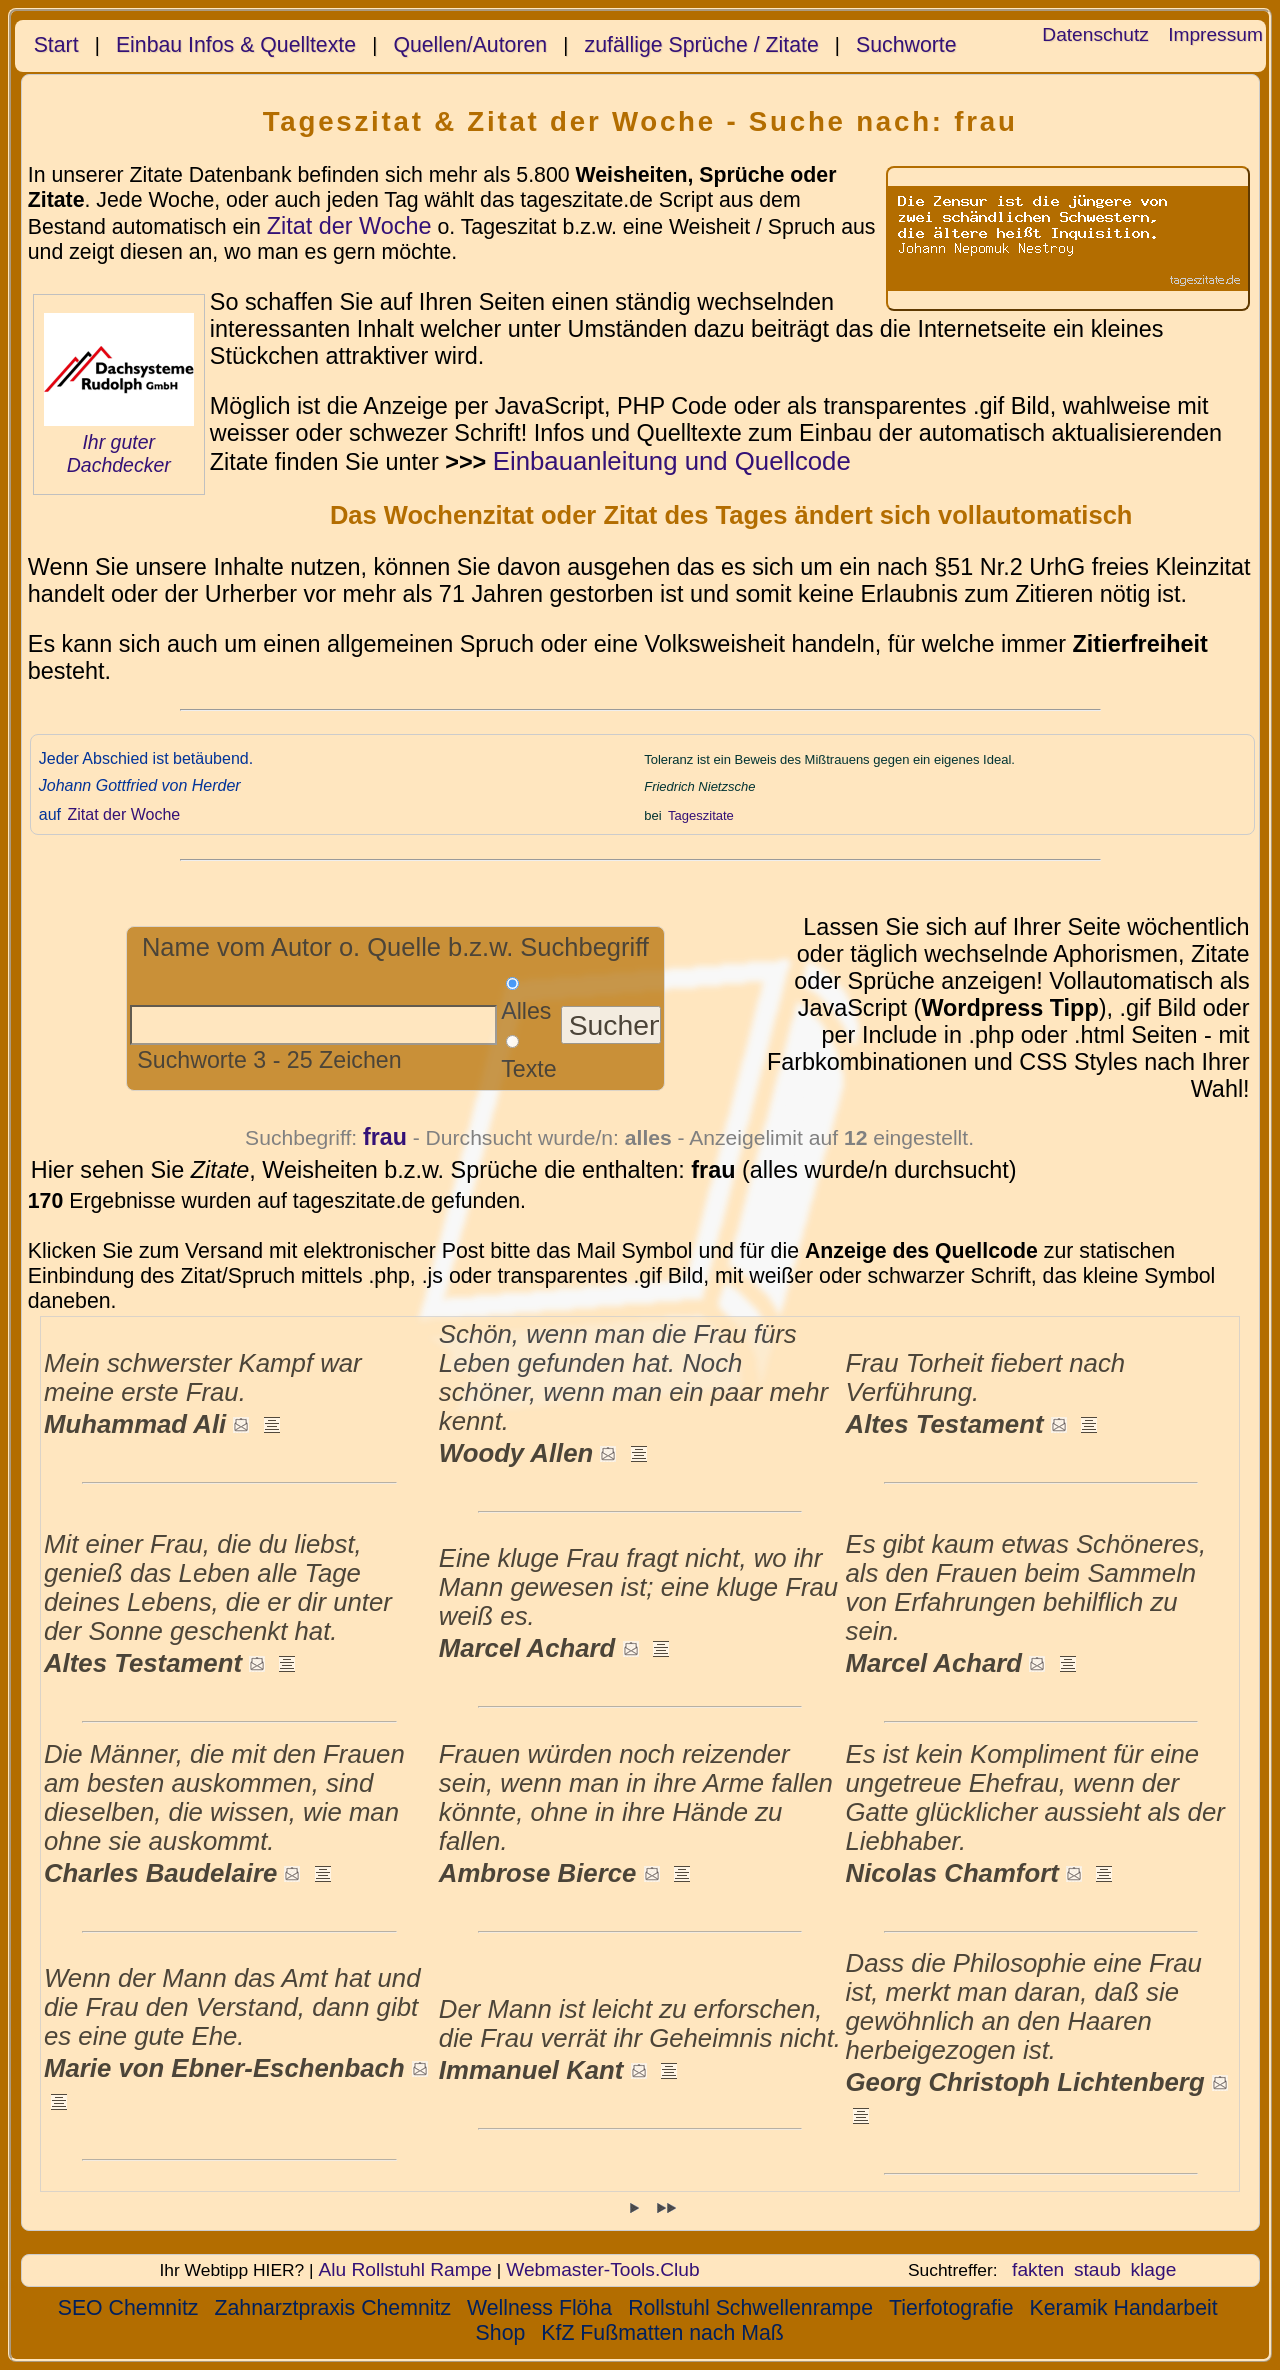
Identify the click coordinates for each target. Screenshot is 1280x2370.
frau (385, 1137)
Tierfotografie (951, 2308)
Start (56, 45)
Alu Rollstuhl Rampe (405, 2269)
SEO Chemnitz (128, 2308)
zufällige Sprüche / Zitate (702, 45)
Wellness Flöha (539, 2308)
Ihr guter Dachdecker (119, 453)
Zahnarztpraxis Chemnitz (332, 2308)
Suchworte (906, 45)
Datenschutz (1095, 34)
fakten (1038, 2269)
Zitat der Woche (349, 226)
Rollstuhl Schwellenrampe (750, 2308)
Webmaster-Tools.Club (602, 2269)
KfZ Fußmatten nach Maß (662, 2333)
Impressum (1215, 34)
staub (1097, 2269)
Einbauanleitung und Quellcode (672, 461)
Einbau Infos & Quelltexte (236, 45)
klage (1154, 2269)
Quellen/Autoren (470, 45)
